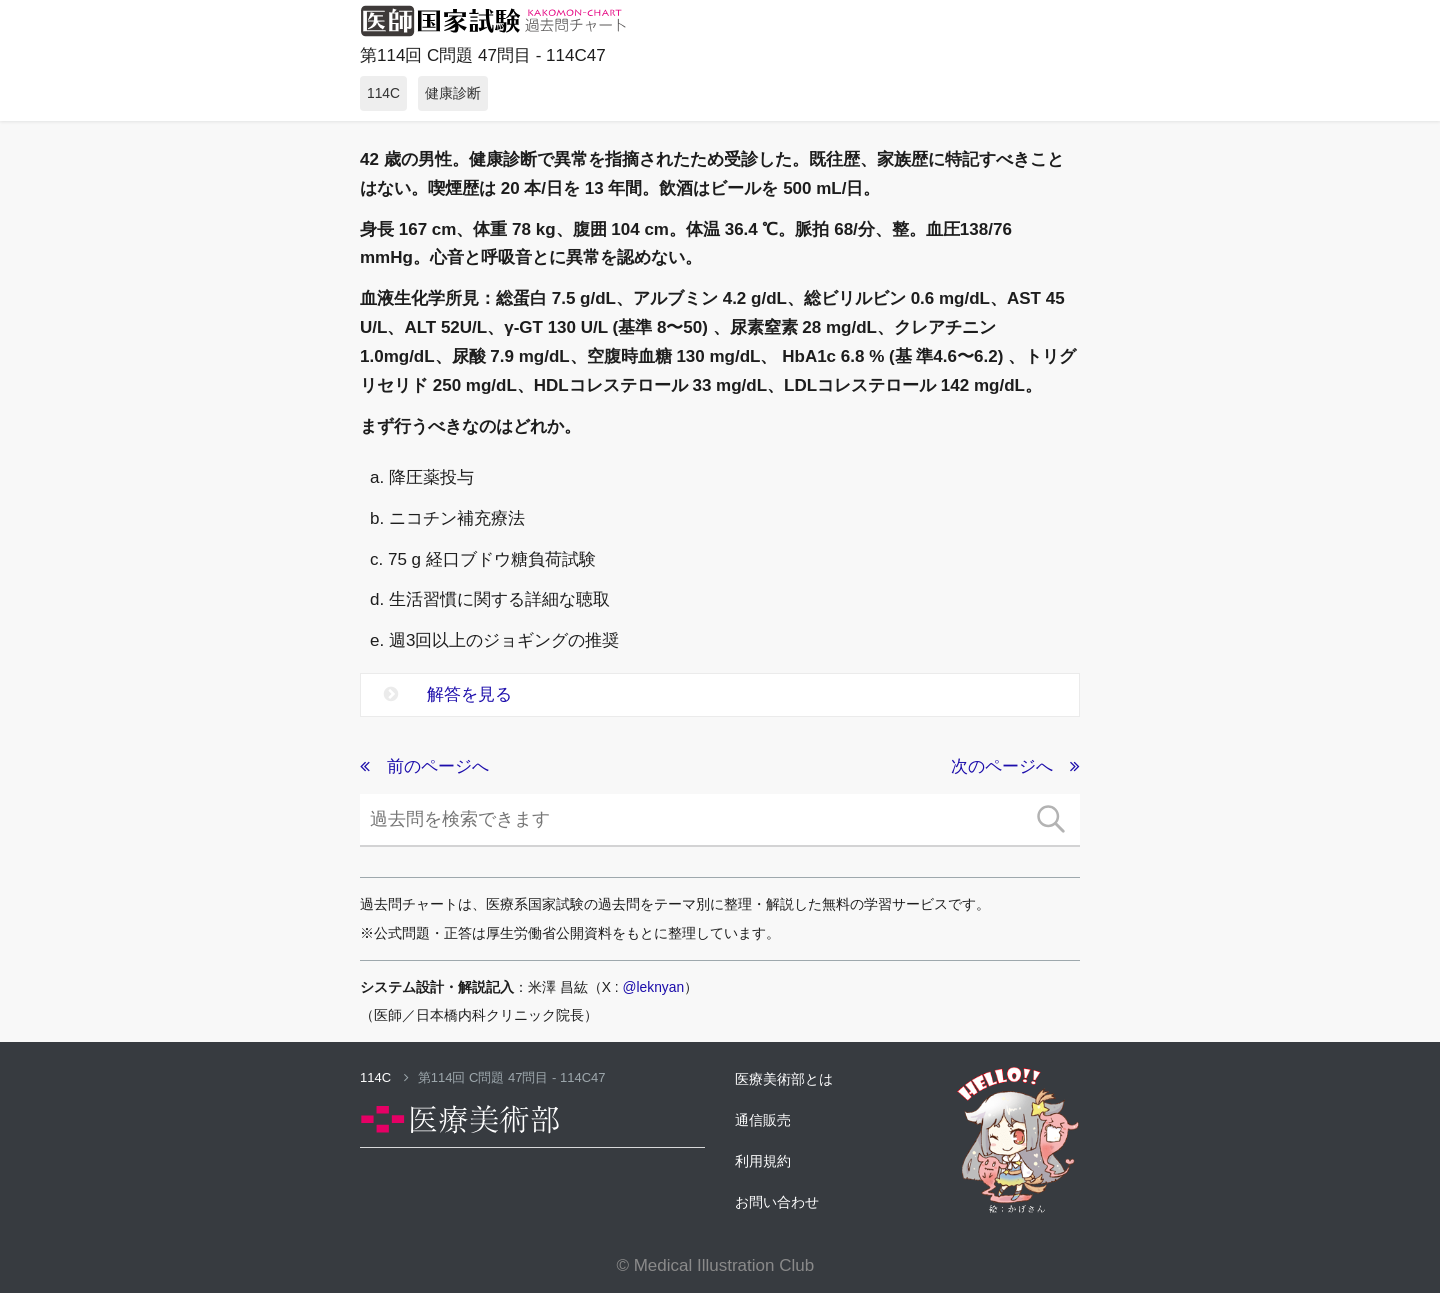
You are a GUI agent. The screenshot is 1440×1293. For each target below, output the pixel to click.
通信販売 (763, 1120)
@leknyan (654, 987)
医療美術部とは (784, 1079)
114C (384, 1077)
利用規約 (763, 1161)
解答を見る (448, 694)
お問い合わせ (777, 1202)
